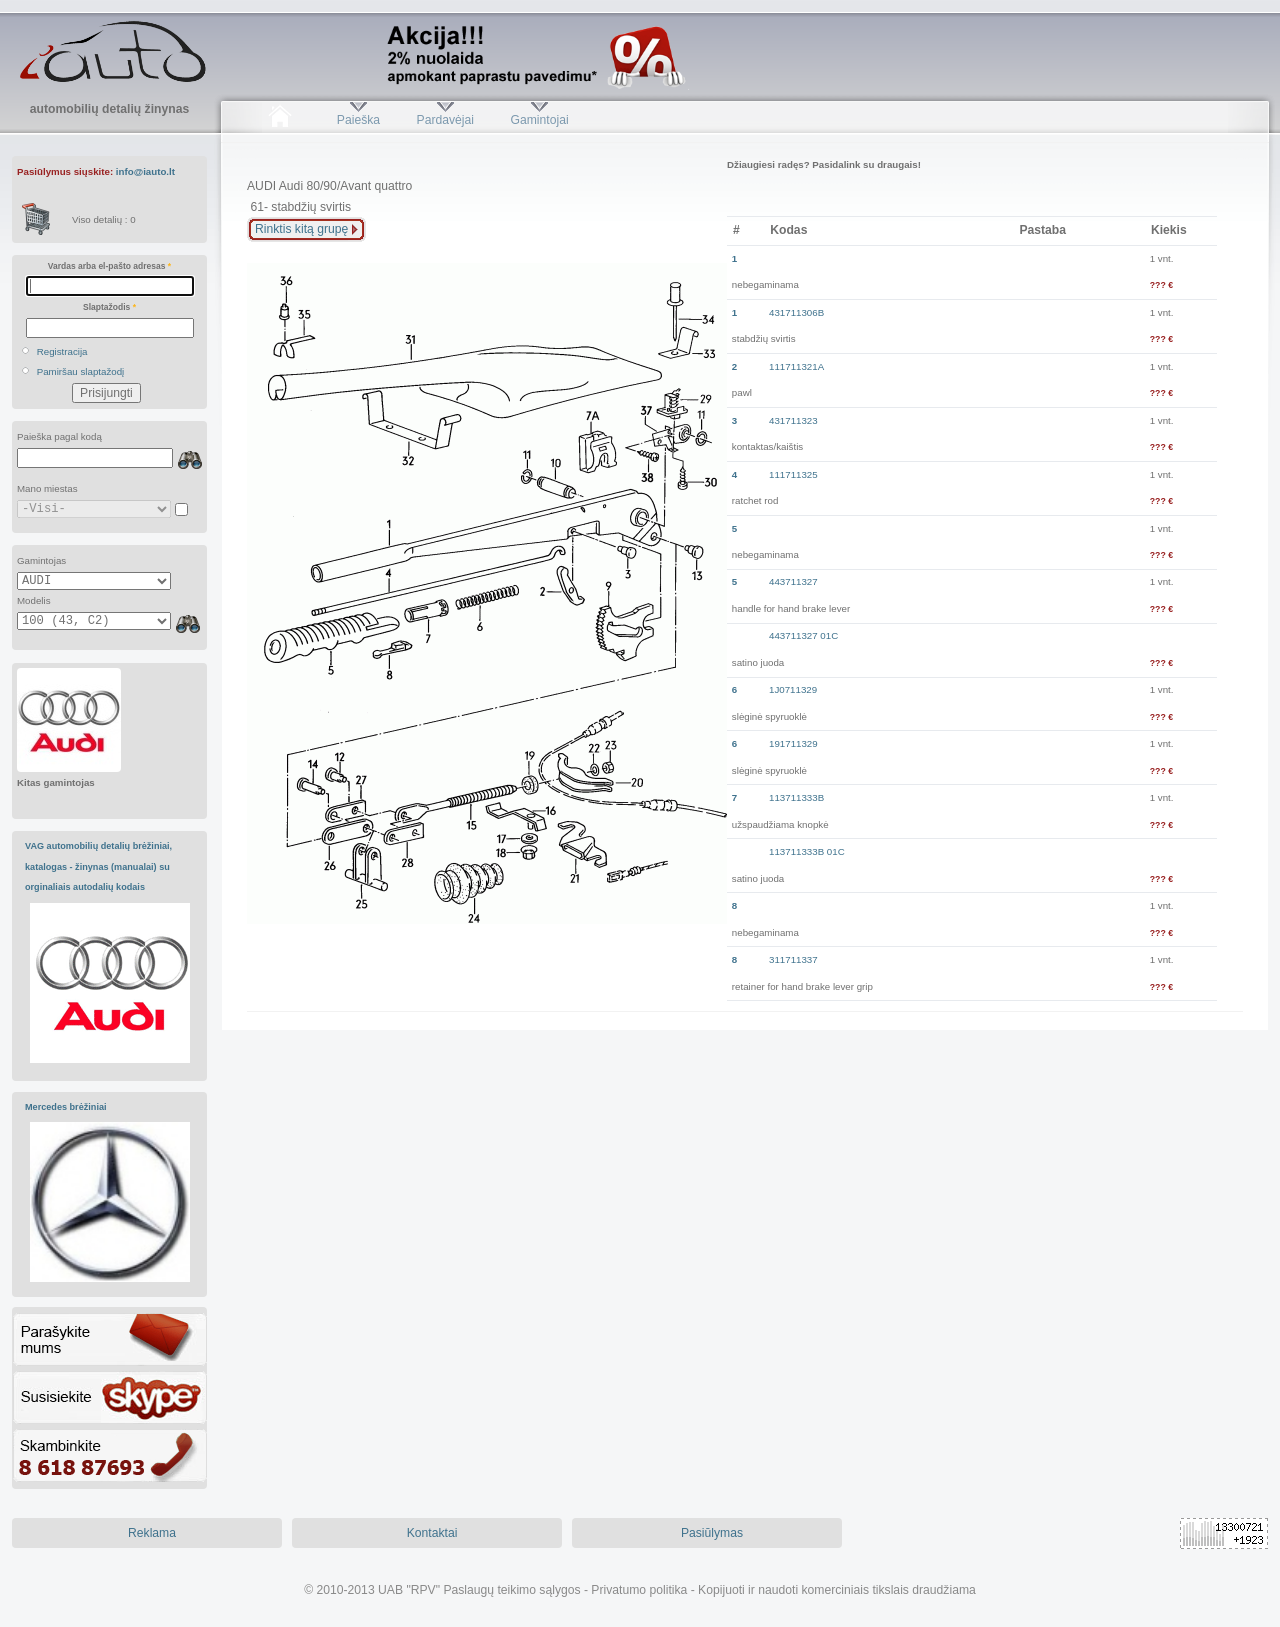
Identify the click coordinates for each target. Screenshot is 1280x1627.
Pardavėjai (445, 120)
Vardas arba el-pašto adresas (109, 266)
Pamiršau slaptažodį (81, 371)
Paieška (358, 120)
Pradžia (279, 120)
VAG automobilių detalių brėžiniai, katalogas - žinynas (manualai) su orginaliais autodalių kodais (98, 866)
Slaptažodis (109, 307)
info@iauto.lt (145, 171)
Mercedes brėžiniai (66, 1107)
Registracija (62, 351)
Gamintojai (539, 120)
